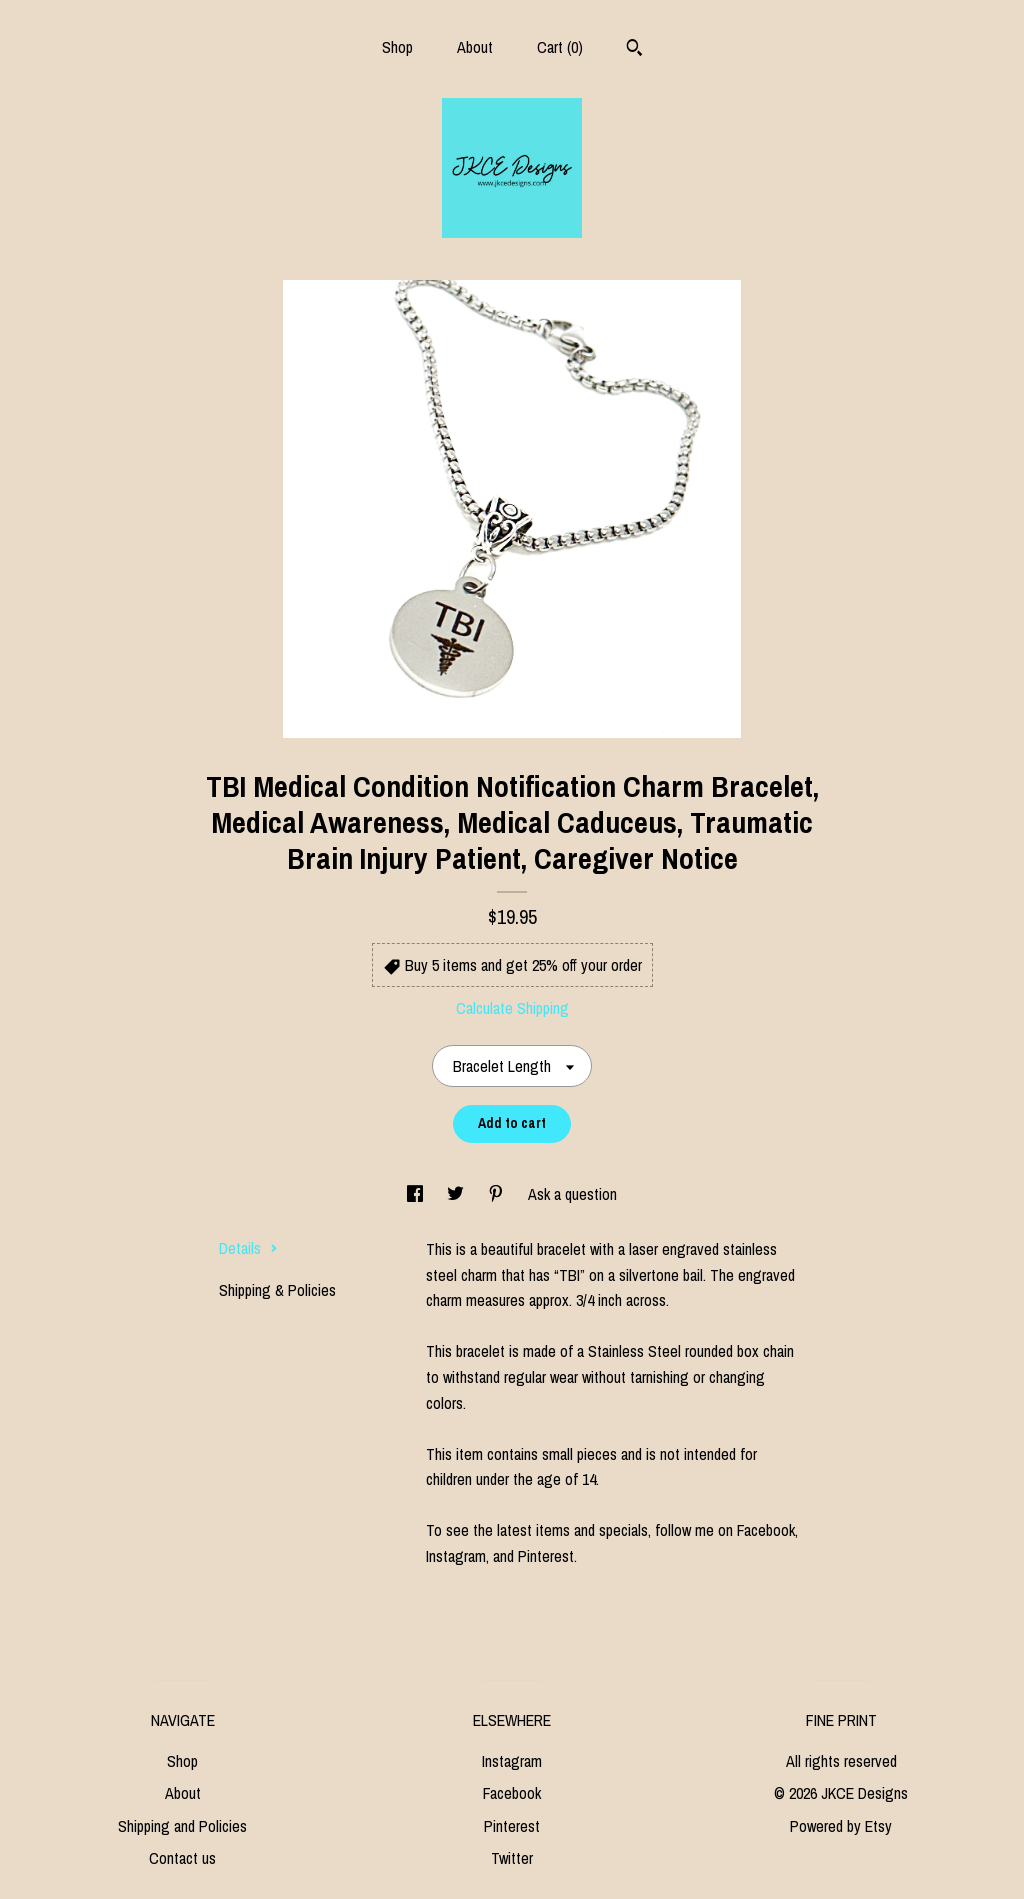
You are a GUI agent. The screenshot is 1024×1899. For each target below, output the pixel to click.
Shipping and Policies (182, 1826)
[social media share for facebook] (417, 1194)
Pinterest (512, 1826)
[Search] (634, 50)
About (475, 47)
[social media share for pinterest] (498, 1194)
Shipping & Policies (277, 1290)
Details (248, 1248)
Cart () (560, 47)
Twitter (512, 1858)
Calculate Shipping (512, 1008)
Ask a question (572, 1194)
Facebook (512, 1793)
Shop (397, 47)
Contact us (182, 1858)
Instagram (512, 1761)
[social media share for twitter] (457, 1194)
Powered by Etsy (841, 1826)
